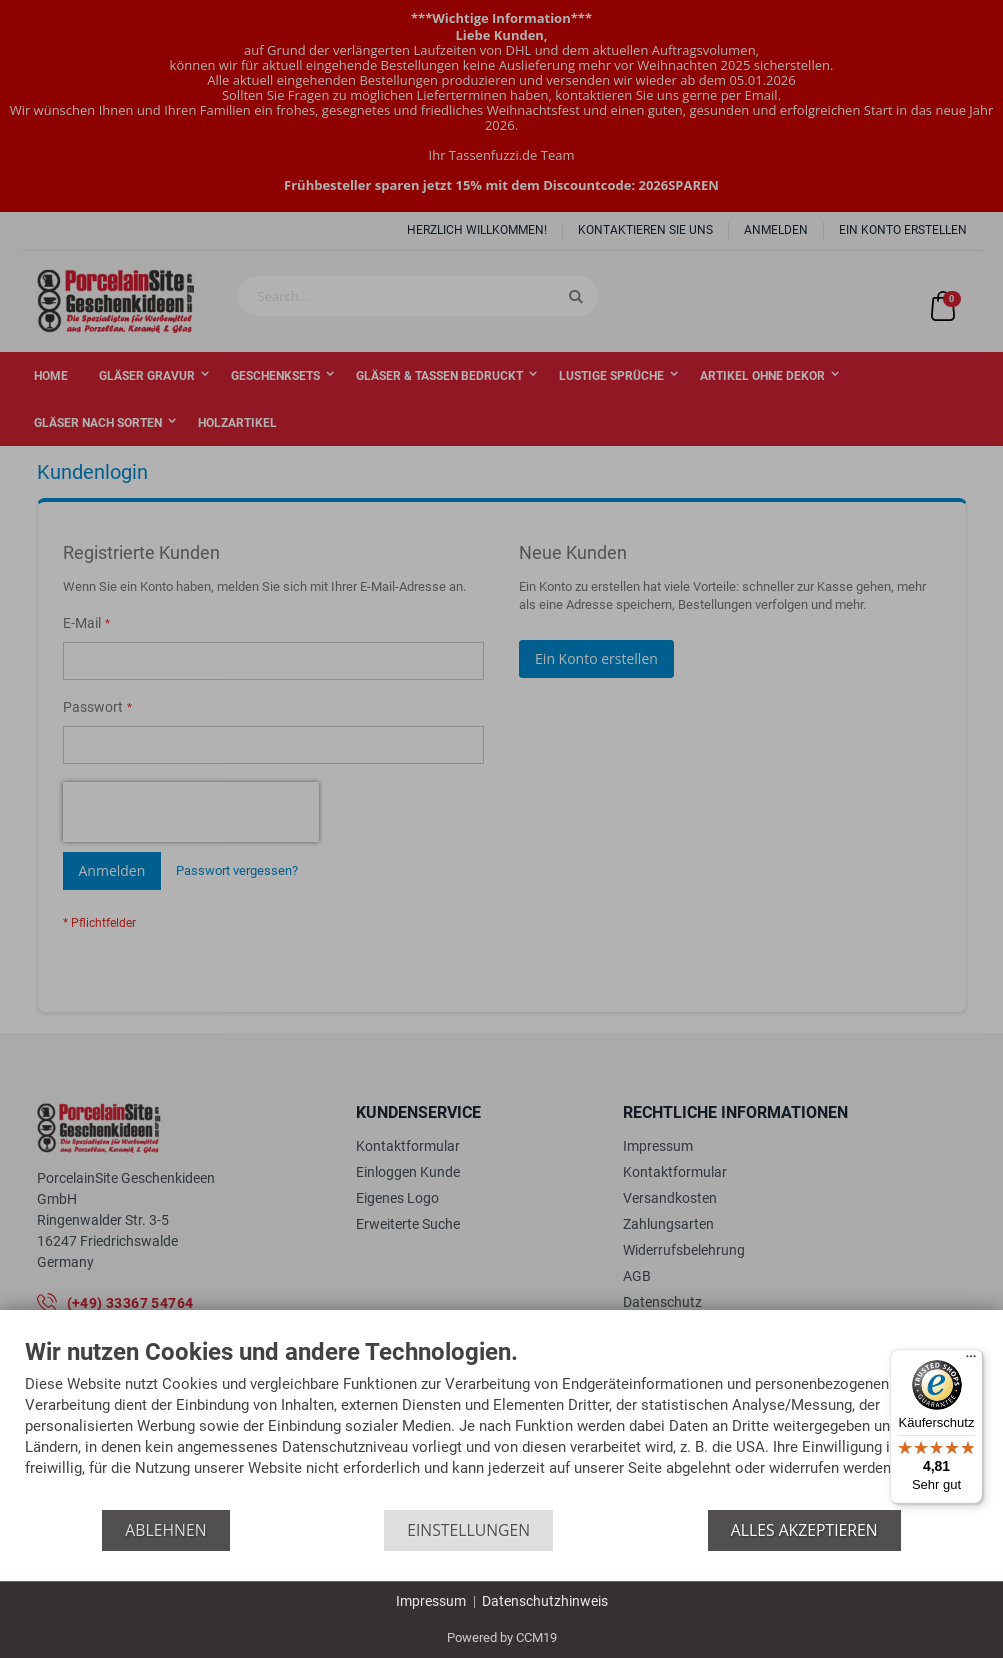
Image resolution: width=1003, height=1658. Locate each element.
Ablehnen (165, 1530)
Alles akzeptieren (804, 1530)
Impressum (431, 1601)
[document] (501, 1424)
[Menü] (971, 1361)
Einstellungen (468, 1530)
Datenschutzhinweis (545, 1601)
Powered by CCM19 (502, 1637)
